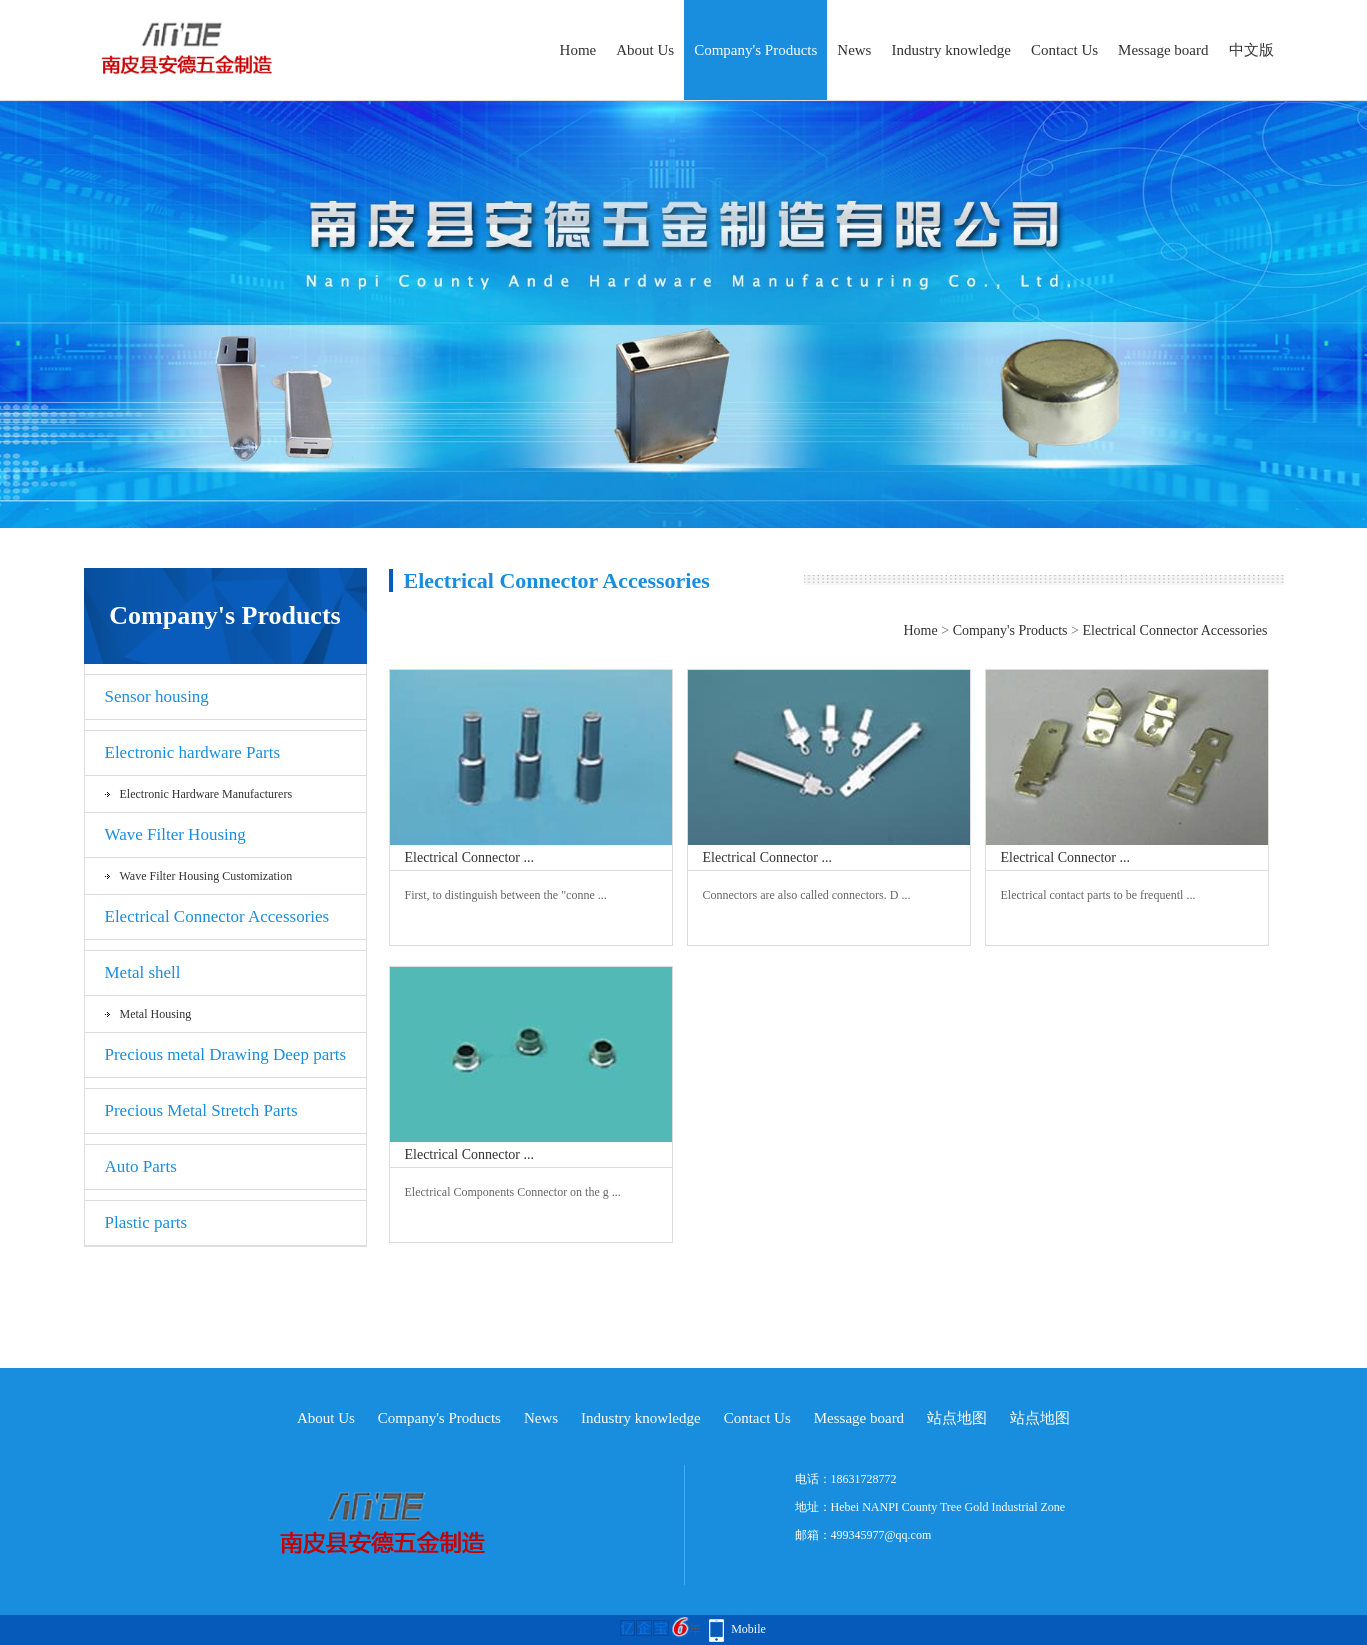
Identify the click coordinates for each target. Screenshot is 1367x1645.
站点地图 (957, 1418)
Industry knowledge (951, 50)
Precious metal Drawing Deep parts (226, 1054)
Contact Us (1064, 50)
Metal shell (143, 972)
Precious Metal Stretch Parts (201, 1110)
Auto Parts (141, 1166)
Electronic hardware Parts (193, 752)
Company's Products (755, 50)
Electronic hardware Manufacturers (206, 794)
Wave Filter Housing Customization (206, 876)
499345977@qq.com (881, 1535)
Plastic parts (146, 1222)
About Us (645, 50)
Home (578, 50)
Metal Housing (156, 1014)
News (854, 50)
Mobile (748, 1629)
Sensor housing (157, 696)
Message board (1163, 50)
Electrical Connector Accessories (217, 916)
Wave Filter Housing (175, 834)
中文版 (1251, 50)
